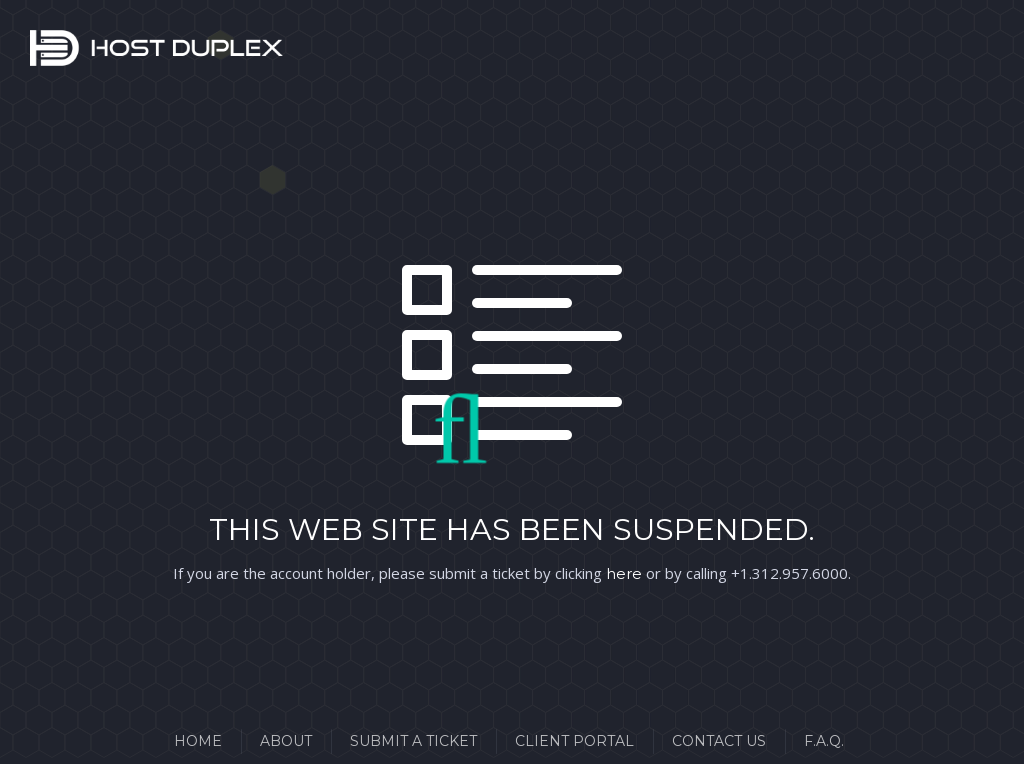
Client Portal (574, 741)
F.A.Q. (824, 741)
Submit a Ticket (413, 741)
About (286, 741)
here (624, 573)
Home (198, 741)
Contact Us (719, 741)
